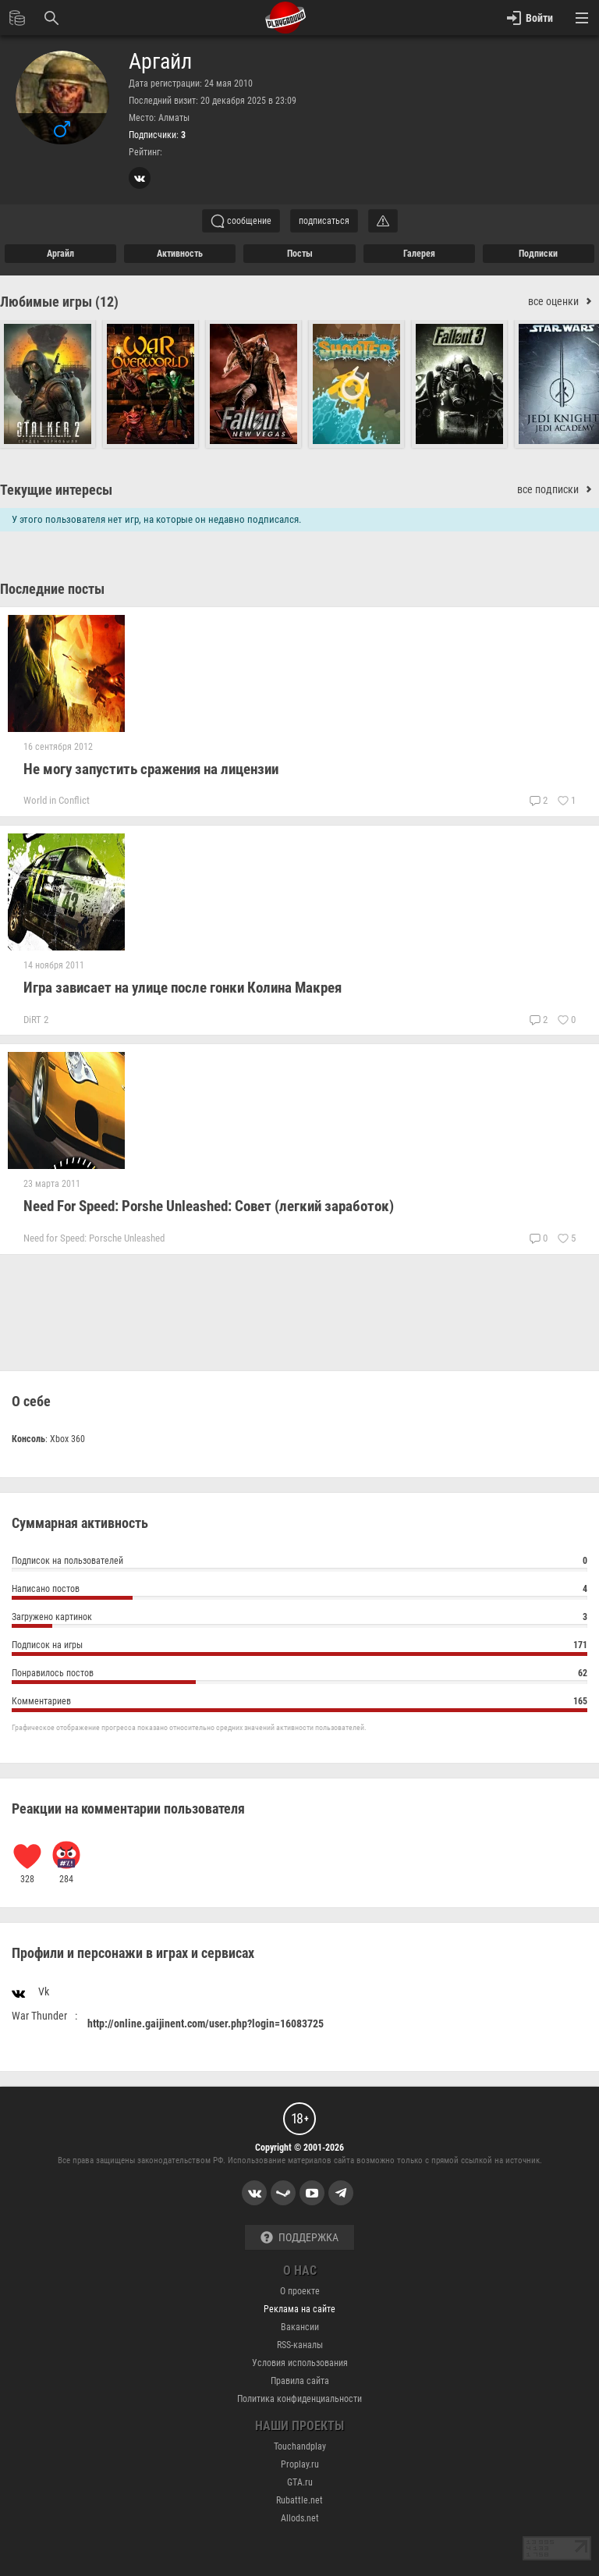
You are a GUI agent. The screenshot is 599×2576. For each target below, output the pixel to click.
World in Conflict (56, 800)
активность (180, 253)
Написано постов (299, 1591)
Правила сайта (300, 2380)
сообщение (241, 221)
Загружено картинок (299, 1619)
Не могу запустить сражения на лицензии (150, 769)
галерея (419, 253)
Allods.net (300, 2518)
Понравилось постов (299, 1675)
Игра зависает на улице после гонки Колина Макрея (182, 988)
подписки (538, 253)
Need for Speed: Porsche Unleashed (94, 1238)
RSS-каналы (300, 2345)
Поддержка (299, 2237)
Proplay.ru (300, 2464)
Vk (30, 1991)
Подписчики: (157, 135)
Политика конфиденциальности (299, 2398)
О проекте (300, 2291)
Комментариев (299, 1703)
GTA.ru (300, 2482)
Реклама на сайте (299, 2309)
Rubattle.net (299, 2500)
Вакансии (300, 2327)
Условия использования (300, 2362)
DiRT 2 (35, 1019)
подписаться (324, 220)
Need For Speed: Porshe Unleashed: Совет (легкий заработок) (208, 1206)
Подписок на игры (299, 1647)
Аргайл (160, 62)
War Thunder (39, 2015)
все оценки (563, 301)
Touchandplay (300, 2446)
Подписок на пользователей (299, 1563)
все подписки (558, 489)
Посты (300, 253)
